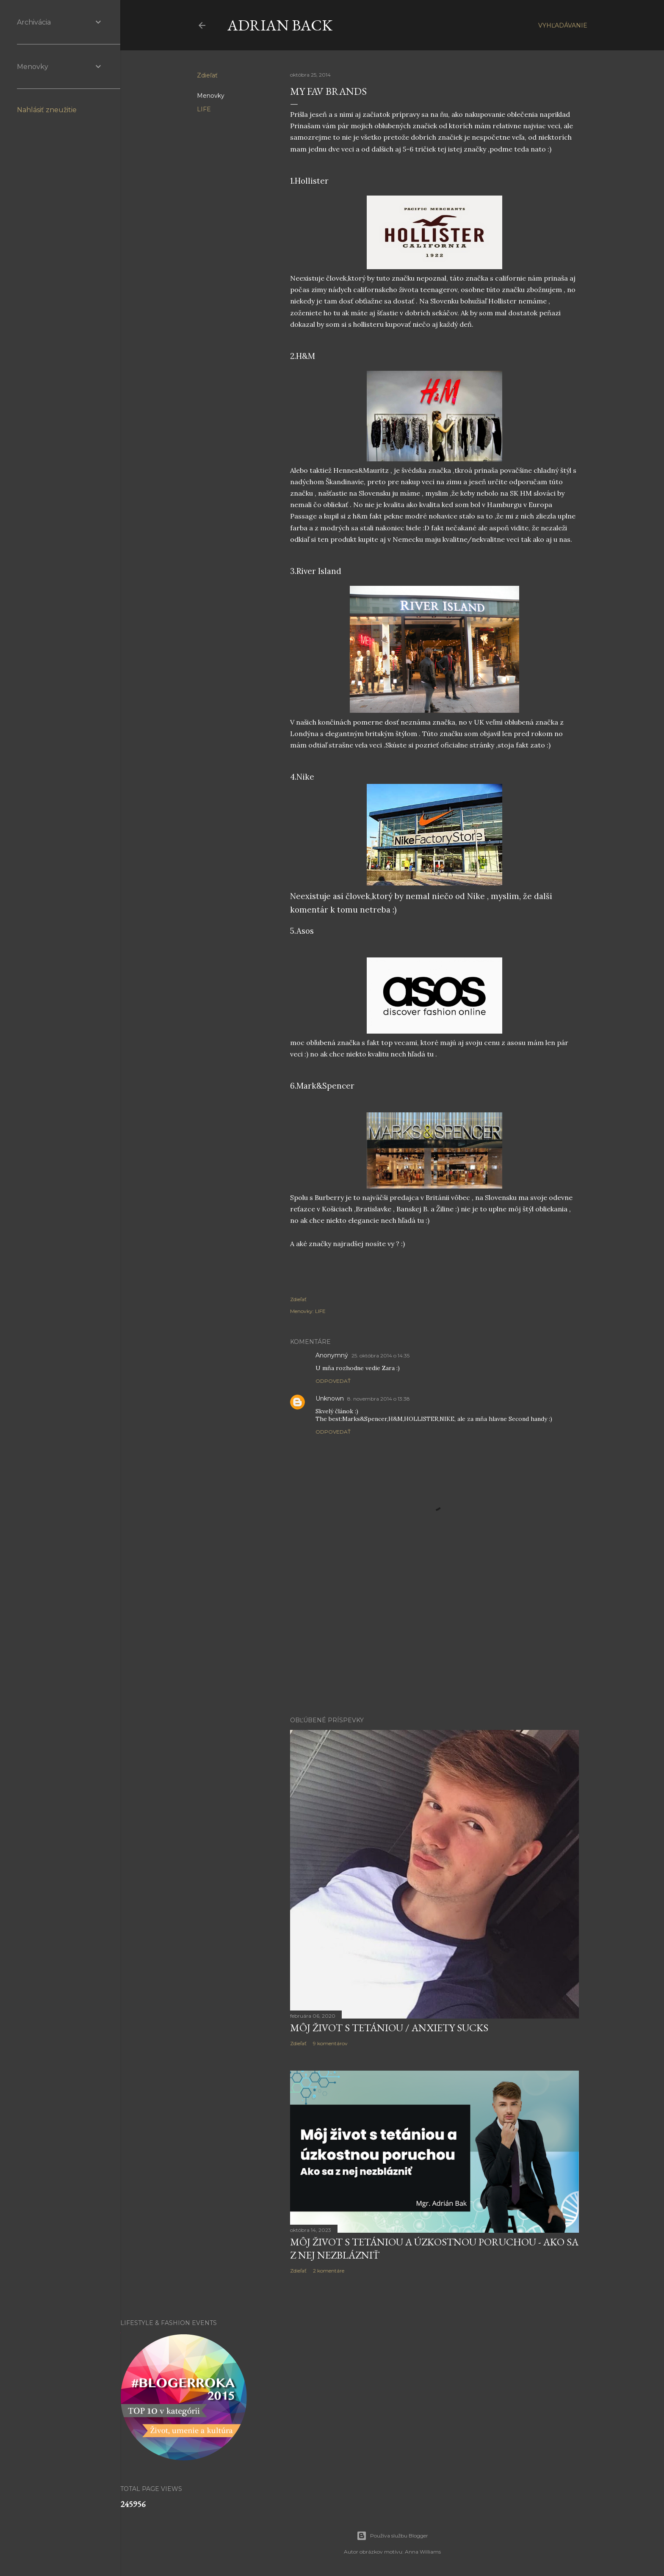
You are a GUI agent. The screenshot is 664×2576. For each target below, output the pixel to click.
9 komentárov (330, 2043)
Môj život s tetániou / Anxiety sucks (389, 2027)
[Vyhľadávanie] (562, 25)
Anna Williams (423, 2551)
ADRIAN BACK (279, 25)
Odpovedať (333, 1381)
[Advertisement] (434, 1636)
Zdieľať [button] (207, 75)
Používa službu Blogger (392, 2536)
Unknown (329, 1398)
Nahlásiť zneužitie (47, 110)
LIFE (204, 109)
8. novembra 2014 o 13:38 (378, 1399)
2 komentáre (328, 2270)
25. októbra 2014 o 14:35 (380, 1355)
